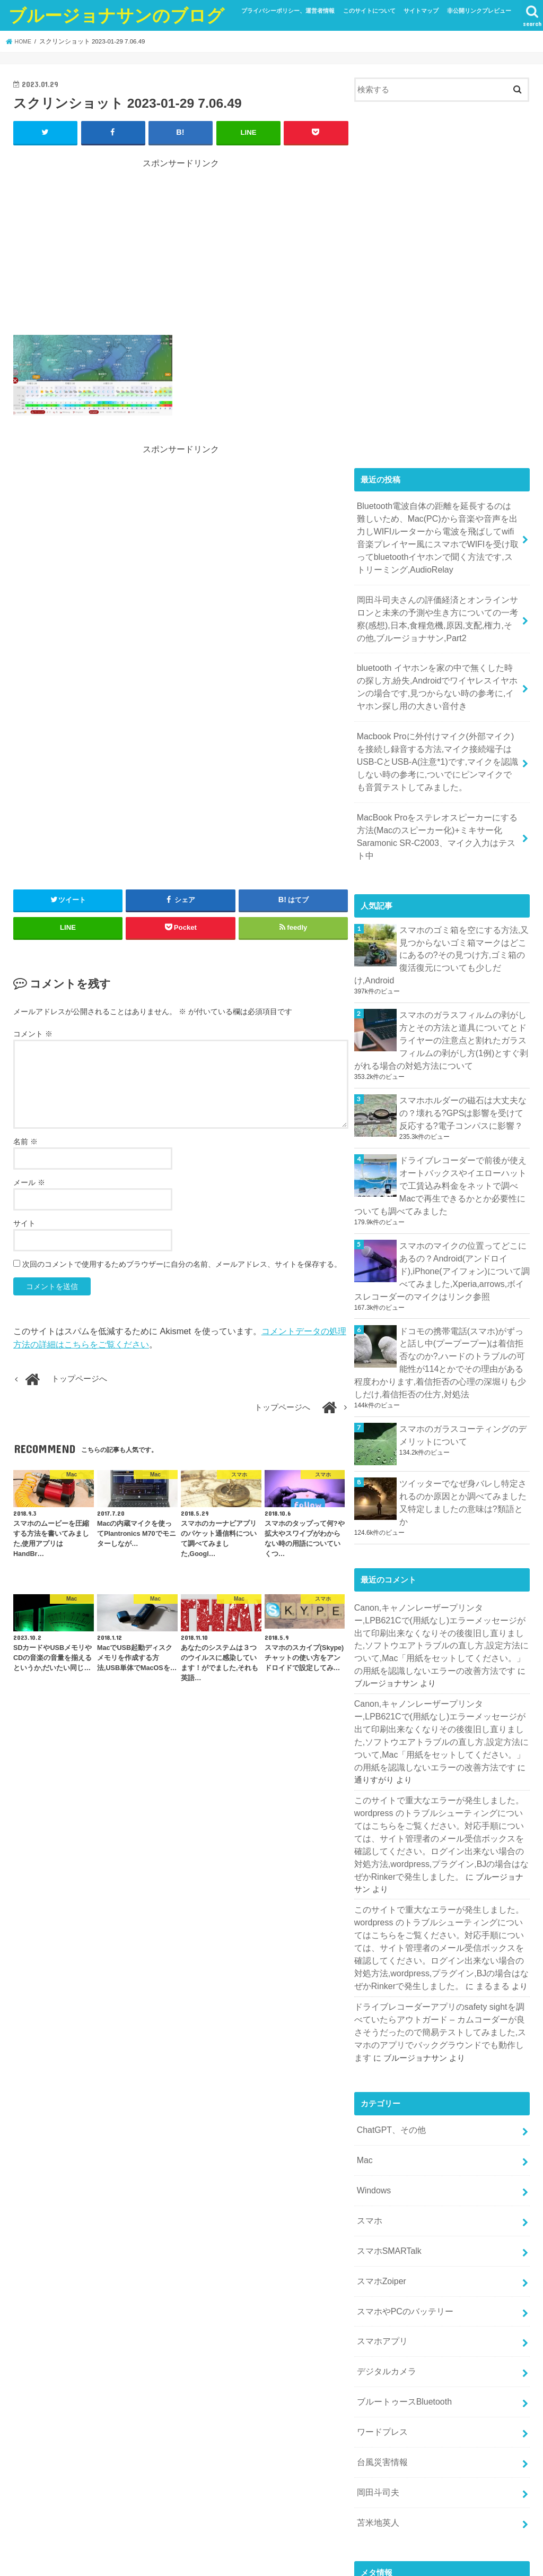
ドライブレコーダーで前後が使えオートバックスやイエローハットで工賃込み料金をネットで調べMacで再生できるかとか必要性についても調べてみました (440, 1133)
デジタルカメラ (384, 2221)
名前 (25, 1141)
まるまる (469, 1858)
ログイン (370, 2434)
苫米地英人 (376, 2361)
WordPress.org (380, 2487)
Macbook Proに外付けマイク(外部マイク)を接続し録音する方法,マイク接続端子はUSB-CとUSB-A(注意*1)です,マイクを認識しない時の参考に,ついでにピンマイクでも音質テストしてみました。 (437, 743)
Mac (363, 2024)
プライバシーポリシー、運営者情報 (288, 10)
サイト (24, 1222)
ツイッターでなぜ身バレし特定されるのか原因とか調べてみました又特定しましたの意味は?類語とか (463, 1430)
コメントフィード (386, 2470)
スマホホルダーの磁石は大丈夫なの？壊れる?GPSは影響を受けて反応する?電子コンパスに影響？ (461, 1064)
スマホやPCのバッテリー (401, 2165)
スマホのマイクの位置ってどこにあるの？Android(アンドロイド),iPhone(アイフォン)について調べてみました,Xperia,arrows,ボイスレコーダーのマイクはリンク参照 (441, 1214)
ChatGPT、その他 (388, 1997)
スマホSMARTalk (386, 2109)
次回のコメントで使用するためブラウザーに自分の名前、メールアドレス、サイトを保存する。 (181, 1263)
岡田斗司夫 (376, 2333)
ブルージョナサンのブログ (116, 15)
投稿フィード (378, 2452)
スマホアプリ (380, 2193)
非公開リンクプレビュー (479, 10)
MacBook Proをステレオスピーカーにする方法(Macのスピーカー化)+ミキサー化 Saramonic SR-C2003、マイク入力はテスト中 (435, 812)
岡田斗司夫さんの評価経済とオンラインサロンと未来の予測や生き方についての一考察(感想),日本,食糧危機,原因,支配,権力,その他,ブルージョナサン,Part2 (437, 610)
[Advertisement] (180, 243)
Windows (372, 2052)
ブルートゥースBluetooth (400, 2249)
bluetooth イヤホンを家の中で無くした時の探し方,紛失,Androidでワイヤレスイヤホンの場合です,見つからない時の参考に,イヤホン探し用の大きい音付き (438, 674)
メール (29, 1182)
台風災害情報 (380, 2305)
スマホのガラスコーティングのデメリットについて (463, 1369)
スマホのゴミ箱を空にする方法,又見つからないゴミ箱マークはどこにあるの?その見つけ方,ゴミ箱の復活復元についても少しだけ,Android (464, 920)
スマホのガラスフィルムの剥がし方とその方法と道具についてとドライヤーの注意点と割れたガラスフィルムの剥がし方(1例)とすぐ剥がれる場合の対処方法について (441, 995)
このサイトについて (369, 10)
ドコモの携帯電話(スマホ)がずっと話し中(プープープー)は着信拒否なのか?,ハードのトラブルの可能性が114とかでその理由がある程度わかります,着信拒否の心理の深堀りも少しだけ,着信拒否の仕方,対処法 (440, 1300)
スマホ (368, 2081)
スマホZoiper (379, 2137)
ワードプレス (380, 2277)
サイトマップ (421, 10)
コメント (32, 1033)
